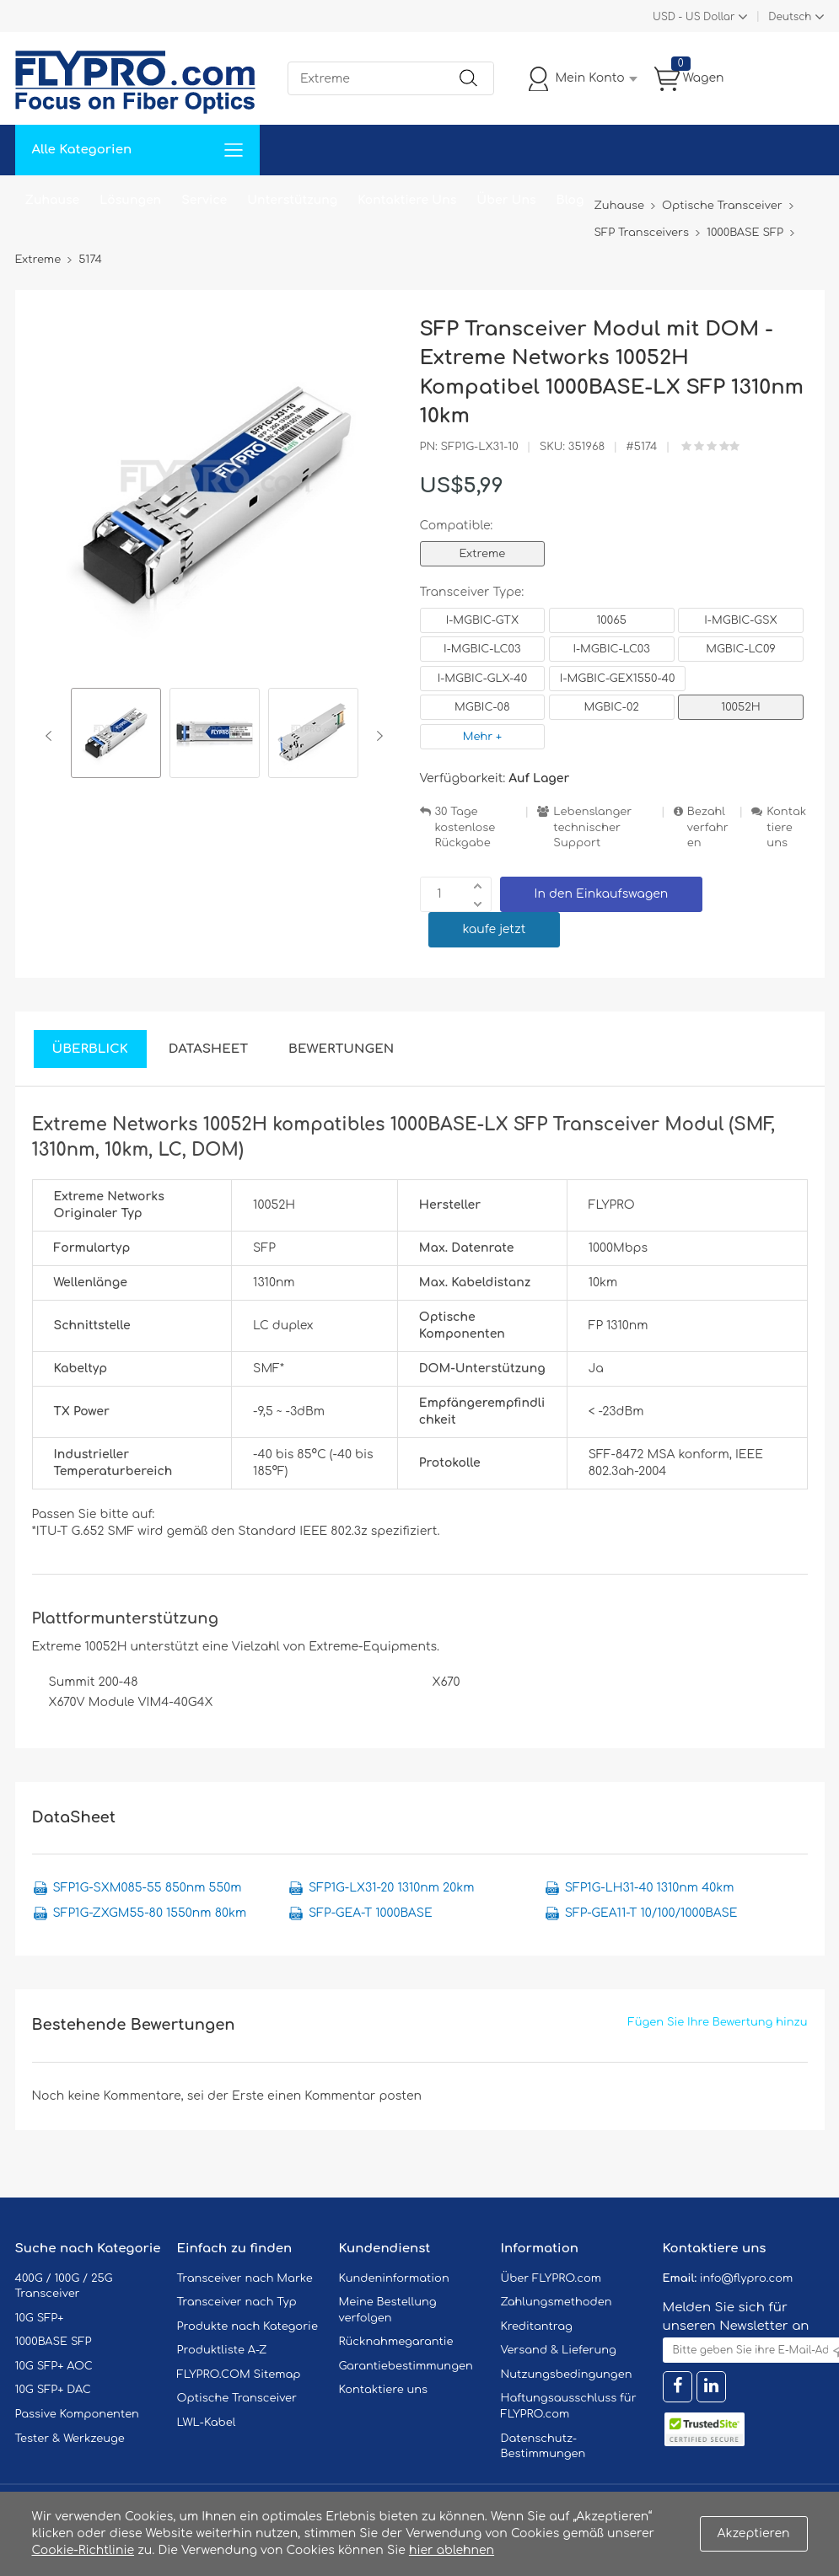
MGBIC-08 (482, 707)
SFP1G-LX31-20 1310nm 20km (391, 1887)
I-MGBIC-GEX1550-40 (617, 678)
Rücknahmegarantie (396, 2342)
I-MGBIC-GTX (482, 620)
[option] (116, 735)
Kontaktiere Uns (407, 200)
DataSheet (208, 1049)
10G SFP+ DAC (53, 2390)
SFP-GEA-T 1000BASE (371, 1913)
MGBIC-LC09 (741, 649)
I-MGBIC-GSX (740, 620)
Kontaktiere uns (786, 827)
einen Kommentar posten (344, 2096)
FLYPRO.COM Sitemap (239, 2374)
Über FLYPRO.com (551, 2278)
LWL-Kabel (206, 2422)
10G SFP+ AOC (54, 2366)
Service (204, 200)
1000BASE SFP (53, 2342)
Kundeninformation (394, 2278)
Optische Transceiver (237, 2398)
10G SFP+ (39, 2318)
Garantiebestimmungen (406, 2366)
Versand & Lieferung (558, 2350)
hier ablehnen (451, 2550)
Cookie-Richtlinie (83, 2550)
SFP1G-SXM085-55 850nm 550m (147, 1887)
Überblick (90, 1049)
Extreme (483, 554)
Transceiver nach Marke (245, 2278)
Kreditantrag (537, 2326)
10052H (740, 707)
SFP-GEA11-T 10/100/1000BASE (651, 1913)
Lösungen (130, 200)
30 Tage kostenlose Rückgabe (465, 827)
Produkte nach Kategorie (247, 2326)
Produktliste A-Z (222, 2350)
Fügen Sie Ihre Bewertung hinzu (718, 2022)
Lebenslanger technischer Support (592, 827)
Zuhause (52, 200)
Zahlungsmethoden (556, 2302)
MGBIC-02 (611, 707)
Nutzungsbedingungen (566, 2374)
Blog (570, 200)
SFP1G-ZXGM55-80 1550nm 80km (150, 1913)
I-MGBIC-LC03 (482, 649)
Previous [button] (52, 736)
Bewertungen (341, 1049)
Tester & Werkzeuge (70, 2439)
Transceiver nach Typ (237, 2302)
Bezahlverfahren (708, 827)
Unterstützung (292, 200)
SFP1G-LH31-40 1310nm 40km (649, 1887)
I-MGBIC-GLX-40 (482, 678)
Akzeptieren (754, 2533)
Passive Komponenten (77, 2414)
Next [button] (376, 736)
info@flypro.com (746, 2278)
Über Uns (505, 200)
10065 (611, 620)
